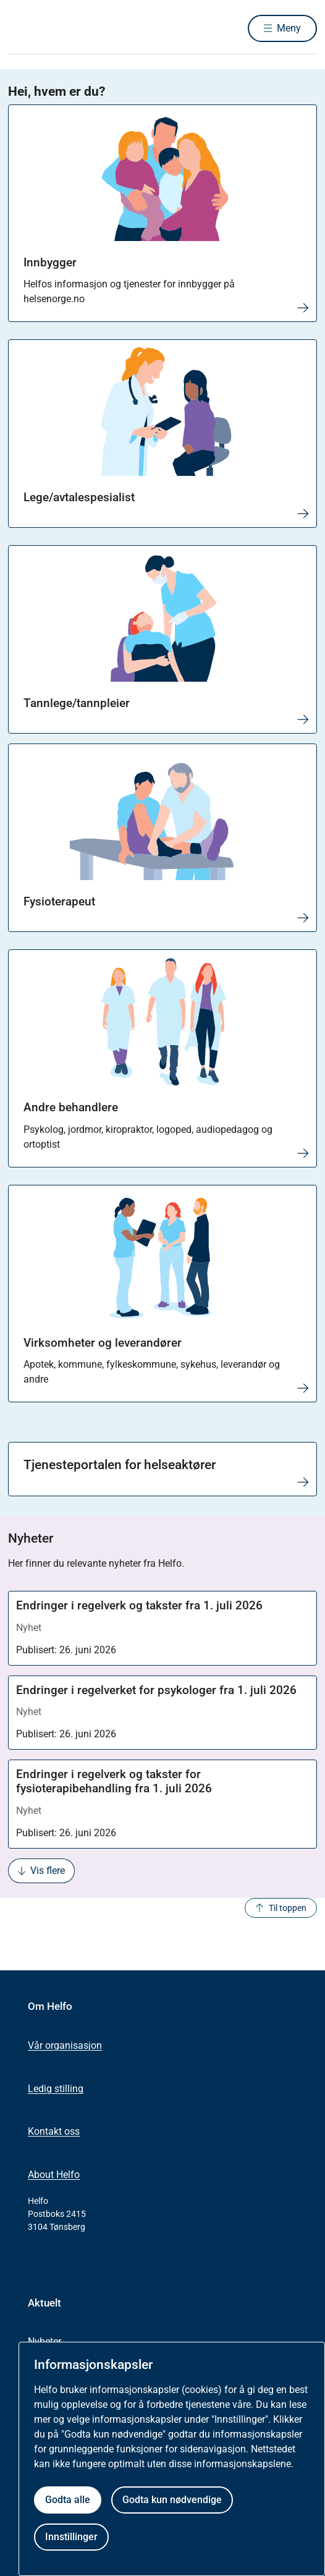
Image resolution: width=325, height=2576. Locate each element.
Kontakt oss (54, 2131)
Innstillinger (71, 2537)
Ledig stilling (55, 2089)
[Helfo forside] (23, 28)
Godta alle (67, 2500)
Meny (289, 28)
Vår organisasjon (65, 2045)
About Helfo (54, 2174)
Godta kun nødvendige (172, 2500)
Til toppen (280, 1908)
